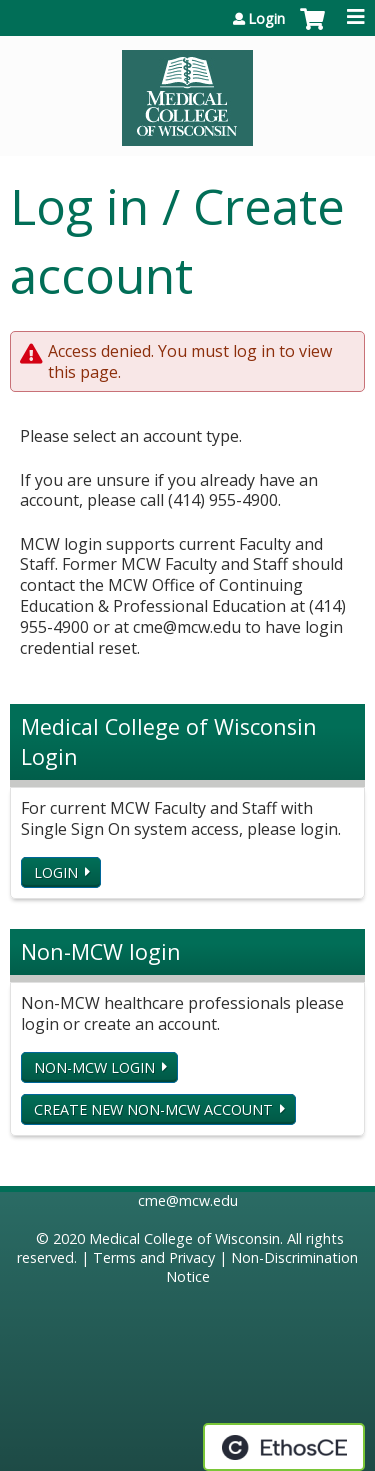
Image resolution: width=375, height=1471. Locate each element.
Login (266, 19)
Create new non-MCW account (153, 1109)
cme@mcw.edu (188, 1200)
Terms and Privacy (154, 1257)
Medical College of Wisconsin (184, 1238)
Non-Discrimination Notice (262, 1267)
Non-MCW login (94, 1067)
